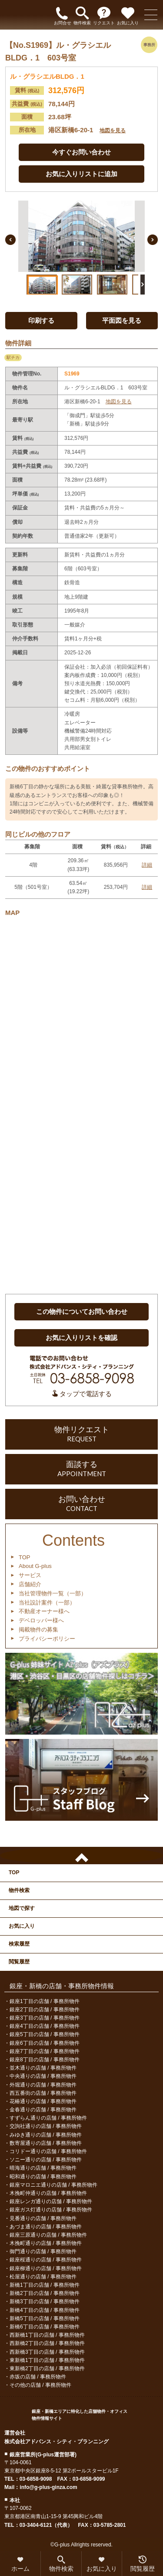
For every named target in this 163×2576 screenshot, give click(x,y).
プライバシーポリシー (47, 1638)
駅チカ (13, 357)
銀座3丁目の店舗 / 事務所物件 (45, 2018)
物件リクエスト (81, 1434)
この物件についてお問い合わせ (81, 1311)
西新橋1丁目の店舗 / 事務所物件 (47, 2335)
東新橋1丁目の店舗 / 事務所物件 (47, 2360)
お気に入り (22, 1926)
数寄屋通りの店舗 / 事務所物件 (46, 2143)
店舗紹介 (30, 1584)
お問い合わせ (81, 1504)
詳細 (147, 865)
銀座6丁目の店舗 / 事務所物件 (45, 2043)
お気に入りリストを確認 (81, 1337)
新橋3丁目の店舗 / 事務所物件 (45, 2301)
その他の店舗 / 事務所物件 (40, 2385)
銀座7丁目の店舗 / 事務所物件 (45, 2051)
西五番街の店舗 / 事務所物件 (43, 2093)
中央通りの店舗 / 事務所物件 (43, 2076)
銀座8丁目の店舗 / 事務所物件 (45, 2060)
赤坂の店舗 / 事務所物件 (38, 2377)
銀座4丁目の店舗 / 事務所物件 (45, 2026)
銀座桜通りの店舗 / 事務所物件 (46, 2260)
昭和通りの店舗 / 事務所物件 (43, 2177)
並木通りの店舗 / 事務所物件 (43, 2068)
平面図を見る (121, 320)
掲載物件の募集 (38, 1629)
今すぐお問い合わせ (81, 152)
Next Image (152, 239)
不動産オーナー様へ (44, 1611)
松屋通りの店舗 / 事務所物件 (43, 2277)
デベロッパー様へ (41, 1620)
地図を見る (113, 130)
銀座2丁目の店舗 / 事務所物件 (45, 2010)
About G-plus (35, 1566)
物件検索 (19, 1890)
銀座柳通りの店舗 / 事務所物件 (46, 2268)
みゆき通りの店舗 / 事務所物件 (46, 2135)
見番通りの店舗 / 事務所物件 (43, 2218)
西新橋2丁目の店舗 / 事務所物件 (47, 2343)
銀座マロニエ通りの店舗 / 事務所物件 (53, 2185)
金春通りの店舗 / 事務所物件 (43, 2110)
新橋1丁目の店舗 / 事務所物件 (45, 2285)
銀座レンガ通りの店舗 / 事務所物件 (51, 2201)
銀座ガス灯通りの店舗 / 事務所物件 (51, 2210)
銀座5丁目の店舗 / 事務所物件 (45, 2034)
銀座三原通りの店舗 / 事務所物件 (48, 2235)
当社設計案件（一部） (47, 1602)
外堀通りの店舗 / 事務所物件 (43, 2085)
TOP (24, 1557)
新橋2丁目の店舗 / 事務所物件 (45, 2293)
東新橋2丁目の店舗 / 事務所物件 (47, 2368)
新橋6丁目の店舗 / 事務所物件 (45, 2327)
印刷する (41, 320)
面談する (81, 1469)
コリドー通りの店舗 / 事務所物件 (48, 2151)
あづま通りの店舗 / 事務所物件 (46, 2227)
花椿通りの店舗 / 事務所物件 (43, 2101)
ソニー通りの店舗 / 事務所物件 (46, 2160)
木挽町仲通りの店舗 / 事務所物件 (48, 2193)
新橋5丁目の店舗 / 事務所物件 (45, 2318)
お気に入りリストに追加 (81, 174)
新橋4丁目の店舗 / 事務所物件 (45, 2310)
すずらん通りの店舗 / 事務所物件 (48, 2118)
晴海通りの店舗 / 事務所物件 (43, 2168)
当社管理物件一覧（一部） (52, 1593)
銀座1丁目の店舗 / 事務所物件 (45, 2001)
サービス (30, 1575)
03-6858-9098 (36, 2479)
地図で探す (22, 1908)
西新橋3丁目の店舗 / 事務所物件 (47, 2352)
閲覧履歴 (19, 1962)
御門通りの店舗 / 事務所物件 (43, 2251)
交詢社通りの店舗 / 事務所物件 (46, 2126)
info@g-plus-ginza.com (48, 2487)
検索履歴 (19, 1944)
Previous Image (10, 239)
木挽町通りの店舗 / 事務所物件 (46, 2243)
